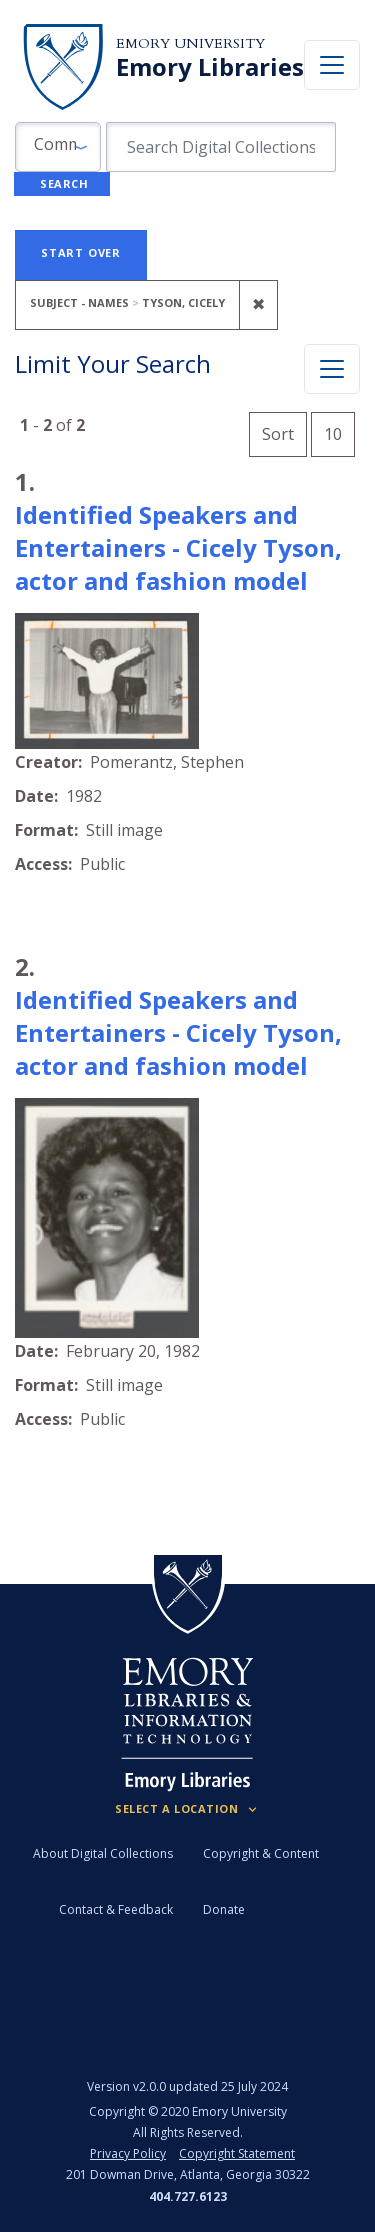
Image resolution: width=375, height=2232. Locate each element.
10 (339, 431)
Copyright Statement (237, 2153)
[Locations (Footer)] (187, 1809)
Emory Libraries (210, 67)
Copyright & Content (261, 1853)
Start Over (81, 252)
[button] (58, 147)
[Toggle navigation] (332, 65)
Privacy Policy (128, 2153)
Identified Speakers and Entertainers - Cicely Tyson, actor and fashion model (178, 547)
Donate (224, 1909)
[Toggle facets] (332, 369)
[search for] (221, 147)
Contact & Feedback (116, 1909)
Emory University (190, 43)
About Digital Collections (103, 1853)
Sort (278, 434)
